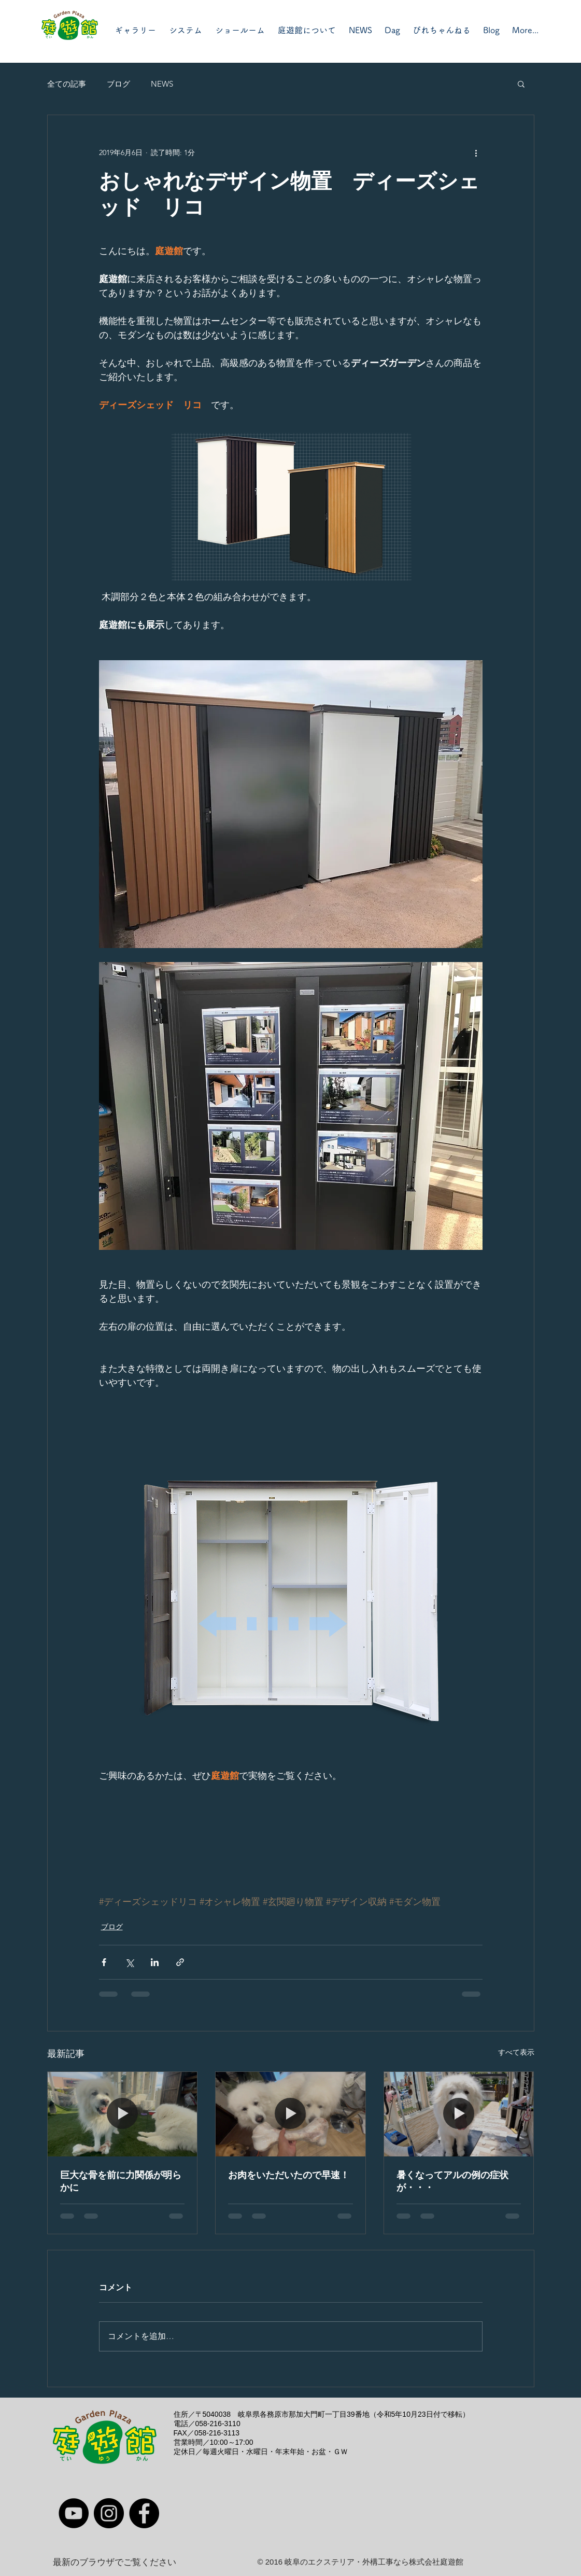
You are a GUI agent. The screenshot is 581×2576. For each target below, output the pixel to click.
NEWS (162, 84)
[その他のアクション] (476, 152)
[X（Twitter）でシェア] (129, 1962)
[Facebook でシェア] (104, 1962)
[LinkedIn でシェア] (155, 1962)
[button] (521, 83)
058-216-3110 (217, 2423)
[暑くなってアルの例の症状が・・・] (459, 2114)
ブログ (118, 84)
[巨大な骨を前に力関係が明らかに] (122, 2114)
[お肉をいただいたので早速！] (290, 2114)
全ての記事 (66, 84)
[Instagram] (109, 2513)
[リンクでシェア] (180, 1962)
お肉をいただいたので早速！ (288, 2175)
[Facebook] (144, 2513)
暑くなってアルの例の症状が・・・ (452, 2181)
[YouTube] (74, 2513)
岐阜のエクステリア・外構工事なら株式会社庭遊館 (374, 2561)
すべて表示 (516, 2052)
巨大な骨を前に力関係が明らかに (120, 2181)
